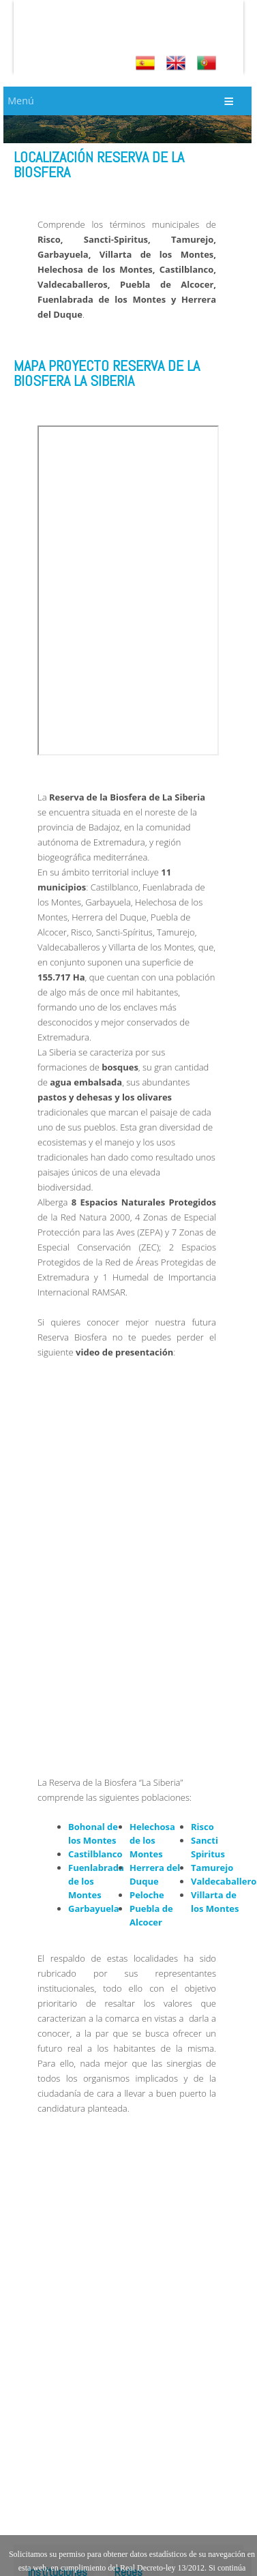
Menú (20, 100)
